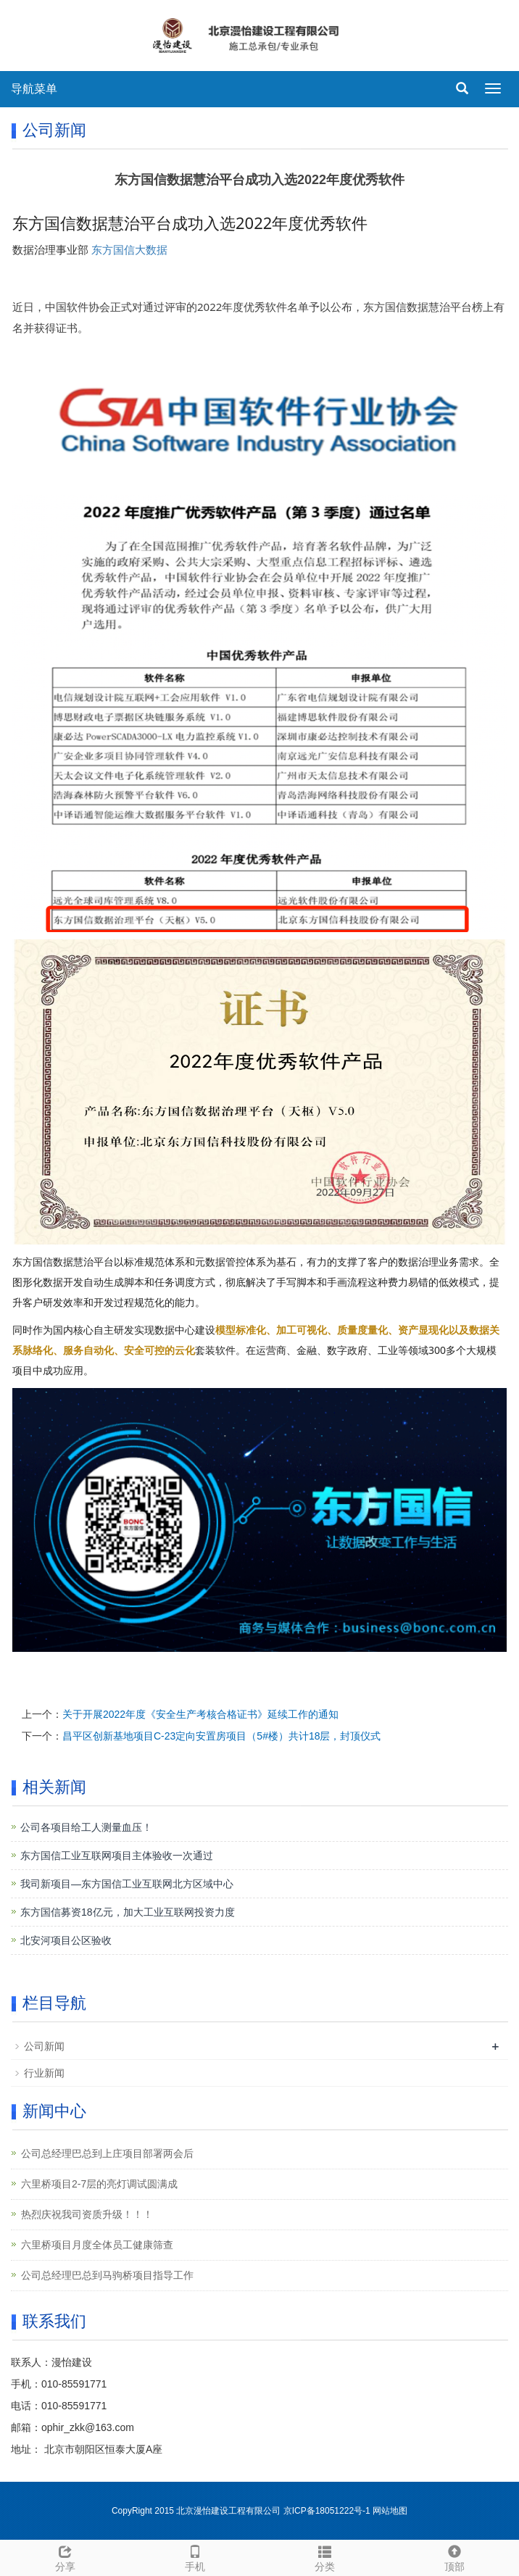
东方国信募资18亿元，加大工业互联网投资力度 (127, 1912)
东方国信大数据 (129, 250)
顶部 (454, 2556)
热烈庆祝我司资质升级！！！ (87, 2214)
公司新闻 (44, 2046)
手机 (195, 2556)
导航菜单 (34, 89)
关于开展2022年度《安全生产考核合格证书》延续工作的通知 (200, 1714)
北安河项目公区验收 (66, 1940)
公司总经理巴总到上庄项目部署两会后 (107, 2153)
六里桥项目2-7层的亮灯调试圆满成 (99, 2184)
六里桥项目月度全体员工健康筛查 (97, 2245)
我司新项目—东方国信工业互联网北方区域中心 (126, 1884)
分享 (65, 2556)
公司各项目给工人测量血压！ (86, 1827)
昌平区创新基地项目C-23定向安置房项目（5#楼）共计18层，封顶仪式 (221, 1736)
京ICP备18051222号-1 (328, 2511)
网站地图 (390, 2511)
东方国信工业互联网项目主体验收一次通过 (116, 1855)
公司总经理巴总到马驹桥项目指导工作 (107, 2275)
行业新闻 (44, 2073)
